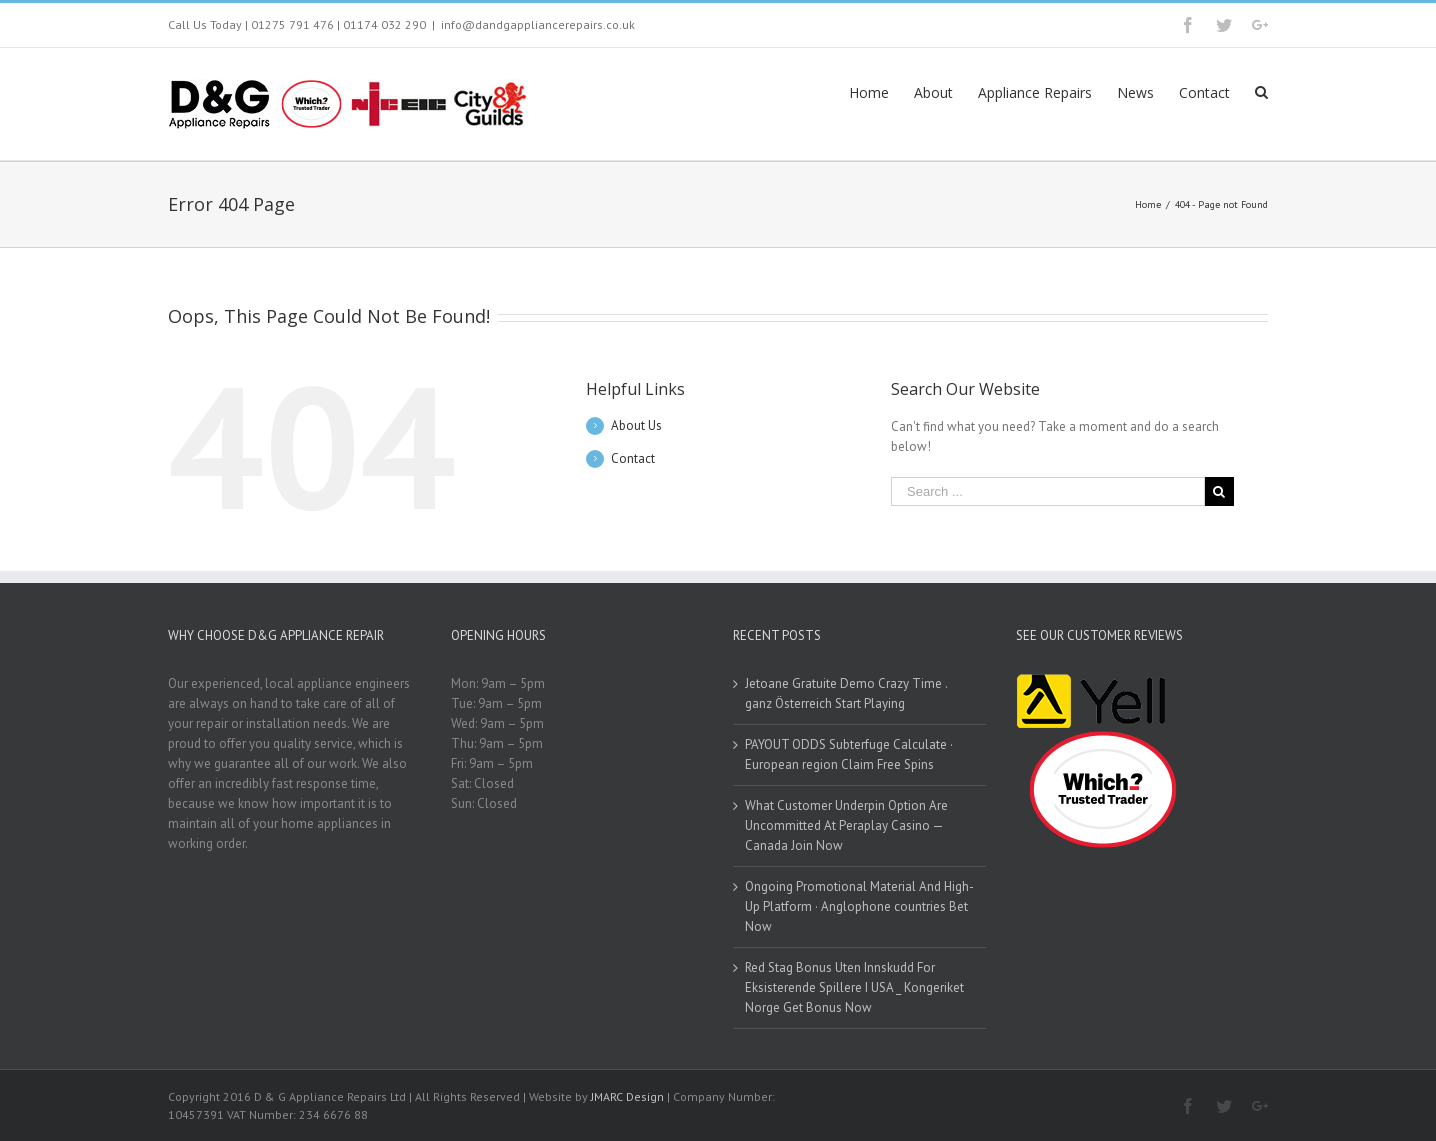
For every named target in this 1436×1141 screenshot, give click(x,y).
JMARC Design (627, 1096)
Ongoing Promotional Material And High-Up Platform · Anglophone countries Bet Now (859, 906)
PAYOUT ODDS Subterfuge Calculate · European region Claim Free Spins (849, 754)
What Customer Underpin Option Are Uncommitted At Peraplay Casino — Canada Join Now (846, 825)
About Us (636, 425)
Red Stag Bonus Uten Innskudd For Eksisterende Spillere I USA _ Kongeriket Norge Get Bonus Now (854, 987)
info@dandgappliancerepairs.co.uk (538, 24)
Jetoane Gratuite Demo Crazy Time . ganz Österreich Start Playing (846, 693)
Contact (633, 458)
